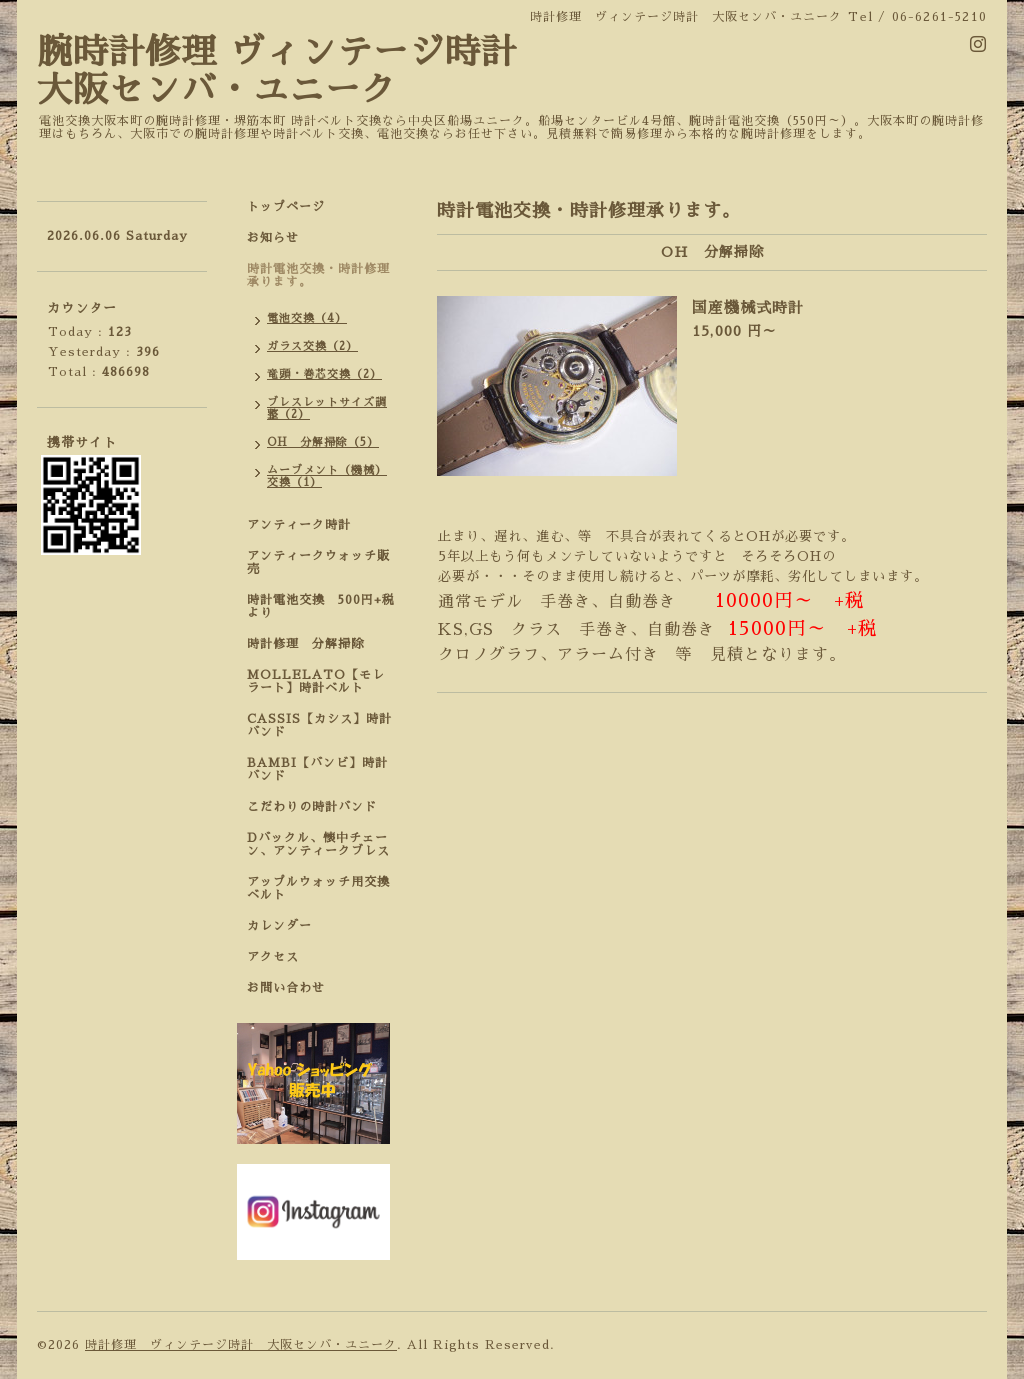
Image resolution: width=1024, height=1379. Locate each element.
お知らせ (273, 238)
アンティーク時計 (305, 525)
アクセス (273, 957)
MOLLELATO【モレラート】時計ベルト (316, 681)
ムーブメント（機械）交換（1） (327, 476)
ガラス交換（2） (312, 346)
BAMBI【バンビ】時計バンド (317, 769)
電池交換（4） (307, 318)
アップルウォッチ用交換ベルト (318, 888)
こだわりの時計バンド (318, 807)
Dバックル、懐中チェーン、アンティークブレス (318, 844)
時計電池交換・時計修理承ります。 (318, 275)
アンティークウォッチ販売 (318, 562)
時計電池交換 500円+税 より (327, 606)
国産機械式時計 (748, 307)
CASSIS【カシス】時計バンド (319, 725)
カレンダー (279, 926)
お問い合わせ (286, 988)
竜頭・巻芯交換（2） (324, 374)
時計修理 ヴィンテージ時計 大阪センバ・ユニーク (241, 1345)
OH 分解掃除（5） (323, 442)
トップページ (286, 207)
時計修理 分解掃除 (312, 644)
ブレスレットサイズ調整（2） (327, 408)
